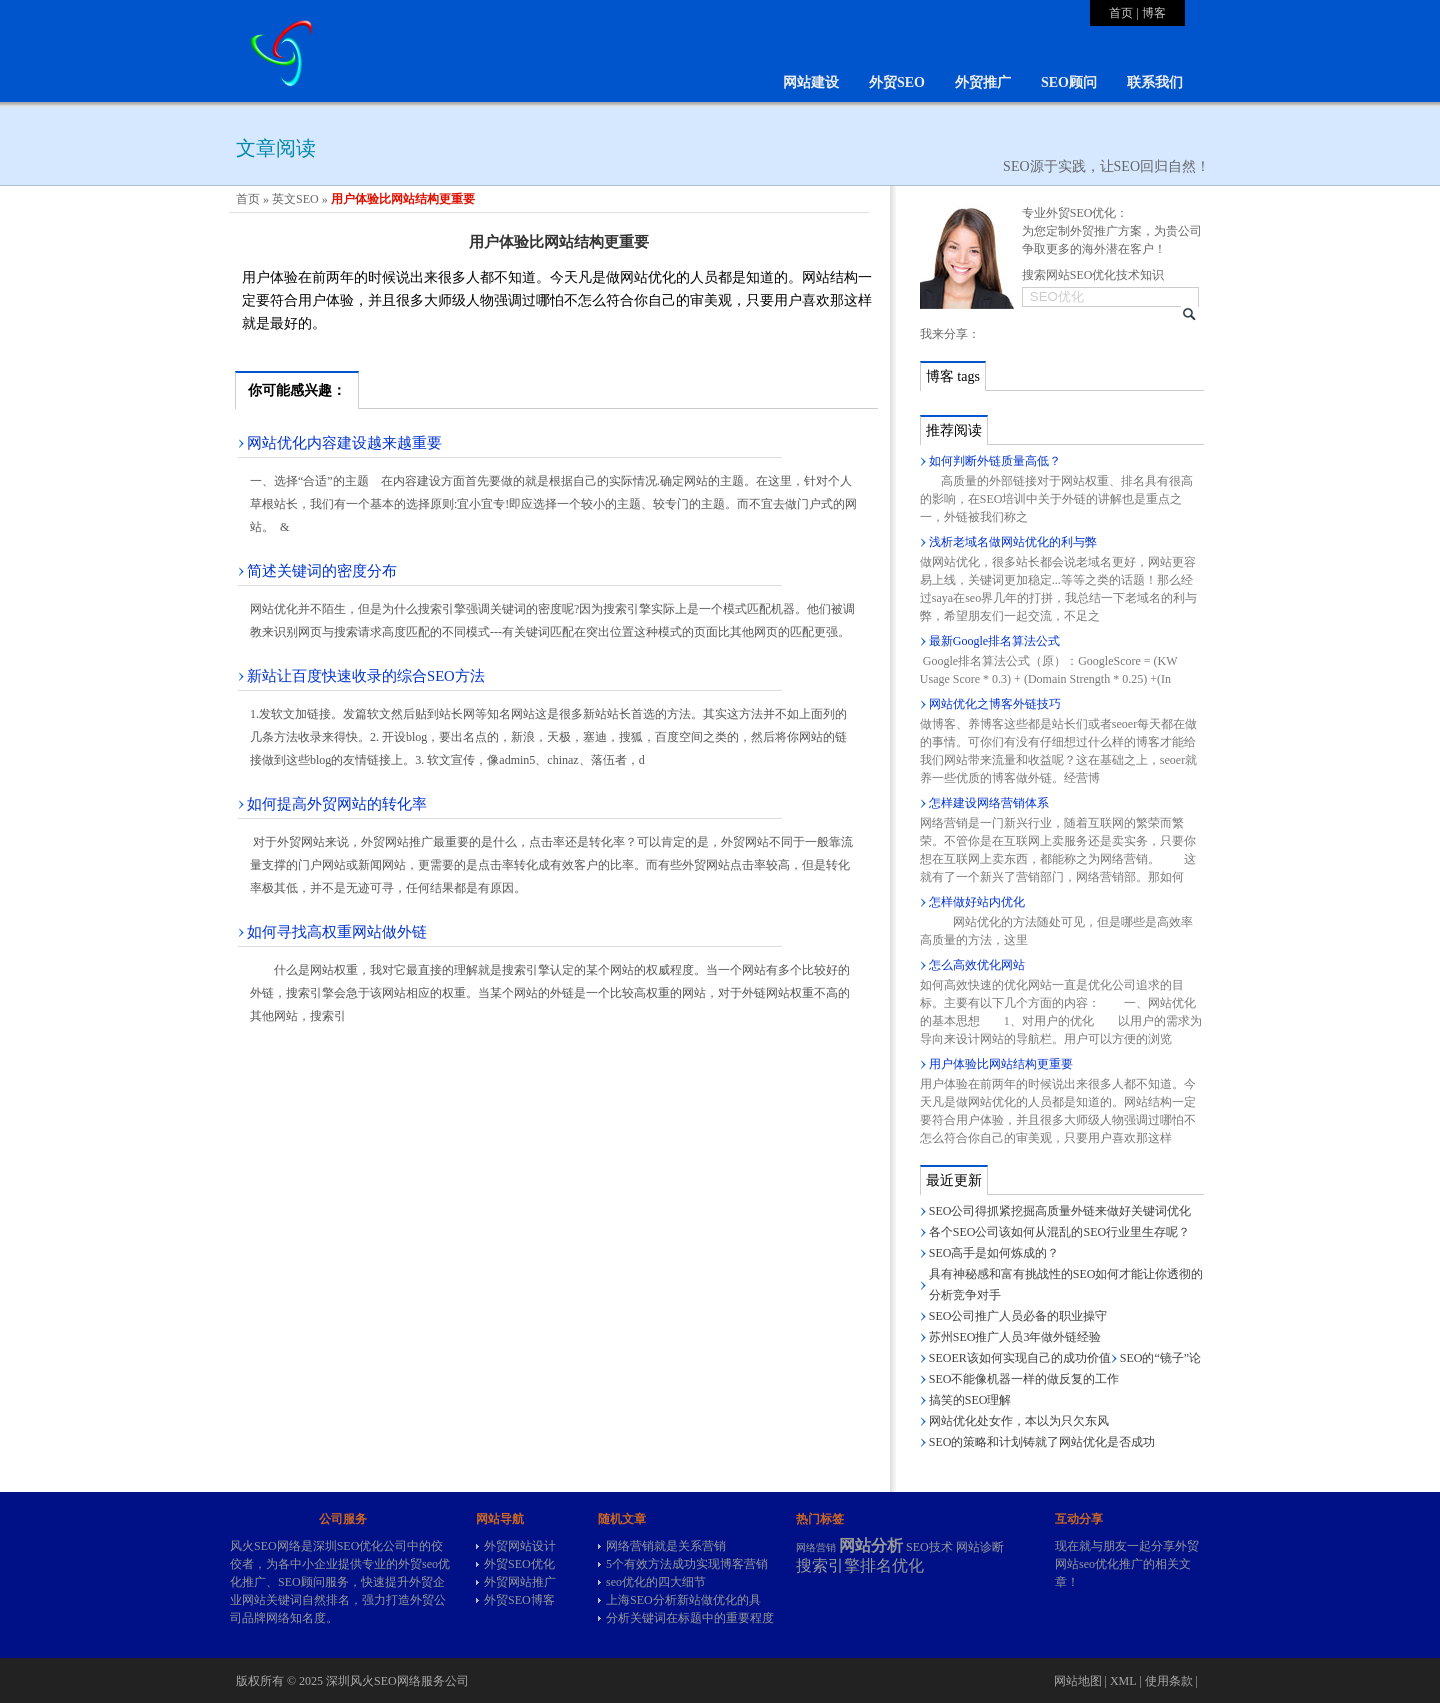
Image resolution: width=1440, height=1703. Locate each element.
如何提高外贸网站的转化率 (337, 804)
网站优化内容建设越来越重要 (344, 443)
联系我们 (1155, 82)
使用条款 (1169, 1681)
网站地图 (1078, 1681)
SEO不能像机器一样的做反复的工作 (1024, 1379)
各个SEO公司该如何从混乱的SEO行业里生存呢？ (1059, 1232)
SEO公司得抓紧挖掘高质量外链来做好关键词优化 (1060, 1211)
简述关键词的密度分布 (322, 571)
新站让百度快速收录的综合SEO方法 (366, 676)
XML (1123, 1681)
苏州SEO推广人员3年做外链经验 (1015, 1337)
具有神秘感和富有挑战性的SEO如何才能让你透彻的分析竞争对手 (1066, 1284)
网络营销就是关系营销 (666, 1546)
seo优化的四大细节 (656, 1582)
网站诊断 (980, 1547)
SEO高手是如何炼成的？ (994, 1253)
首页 (1121, 13)
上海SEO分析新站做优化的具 (683, 1600)
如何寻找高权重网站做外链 (337, 932)
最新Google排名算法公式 (994, 641)
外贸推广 (983, 82)
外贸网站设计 (520, 1546)
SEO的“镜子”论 (1160, 1358)
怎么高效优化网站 (977, 965)
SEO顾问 (1069, 82)
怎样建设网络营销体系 (989, 803)
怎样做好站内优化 (977, 902)
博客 (1154, 13)
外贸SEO (897, 82)
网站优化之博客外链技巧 (995, 704)
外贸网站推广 (520, 1582)
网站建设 (811, 82)
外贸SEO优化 (519, 1564)
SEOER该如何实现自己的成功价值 (1020, 1358)
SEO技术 (929, 1547)
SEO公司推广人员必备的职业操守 (1018, 1316)
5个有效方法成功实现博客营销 (687, 1564)
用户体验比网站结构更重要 (1001, 1064)
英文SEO (295, 199)
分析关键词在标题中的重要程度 (690, 1618)
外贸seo (418, 1564)
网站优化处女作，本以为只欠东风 (1019, 1421)
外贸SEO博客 (519, 1600)
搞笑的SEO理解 (970, 1400)
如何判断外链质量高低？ (995, 461)
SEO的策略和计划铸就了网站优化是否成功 (1042, 1442)
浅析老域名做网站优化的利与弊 (1013, 542)
